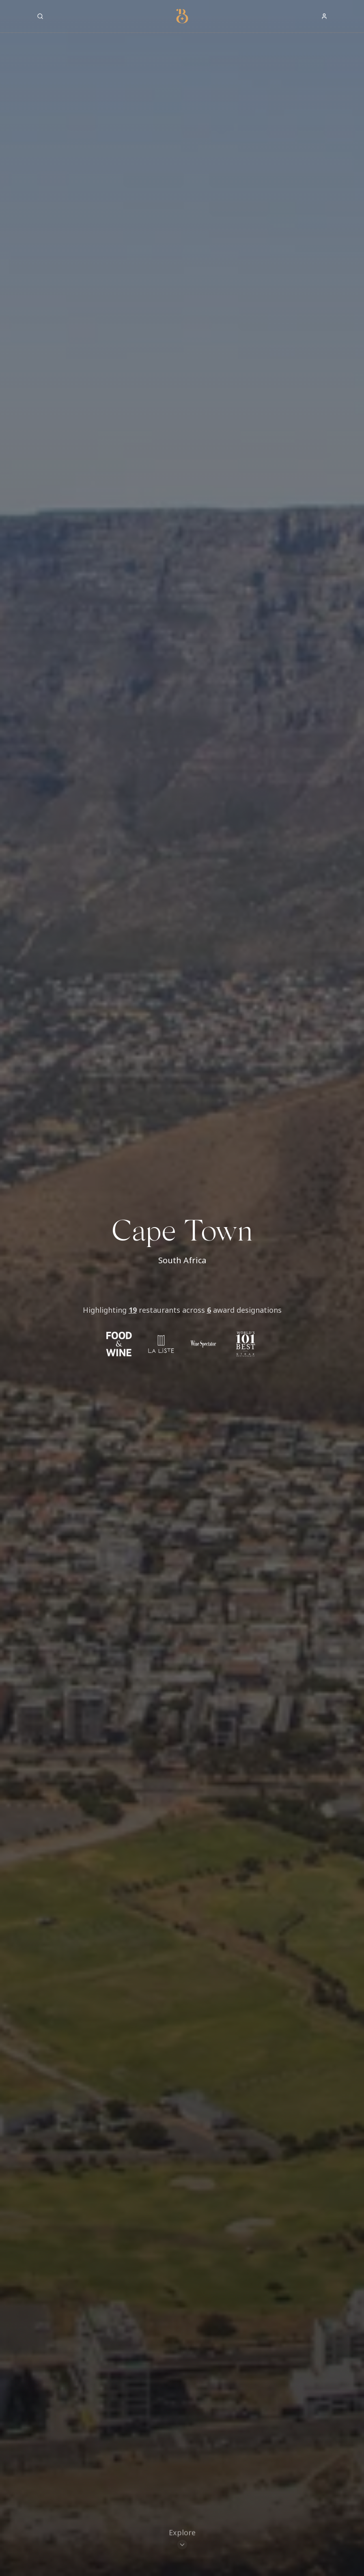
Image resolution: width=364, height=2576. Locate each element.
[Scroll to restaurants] (182, 2539)
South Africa (182, 1260)
